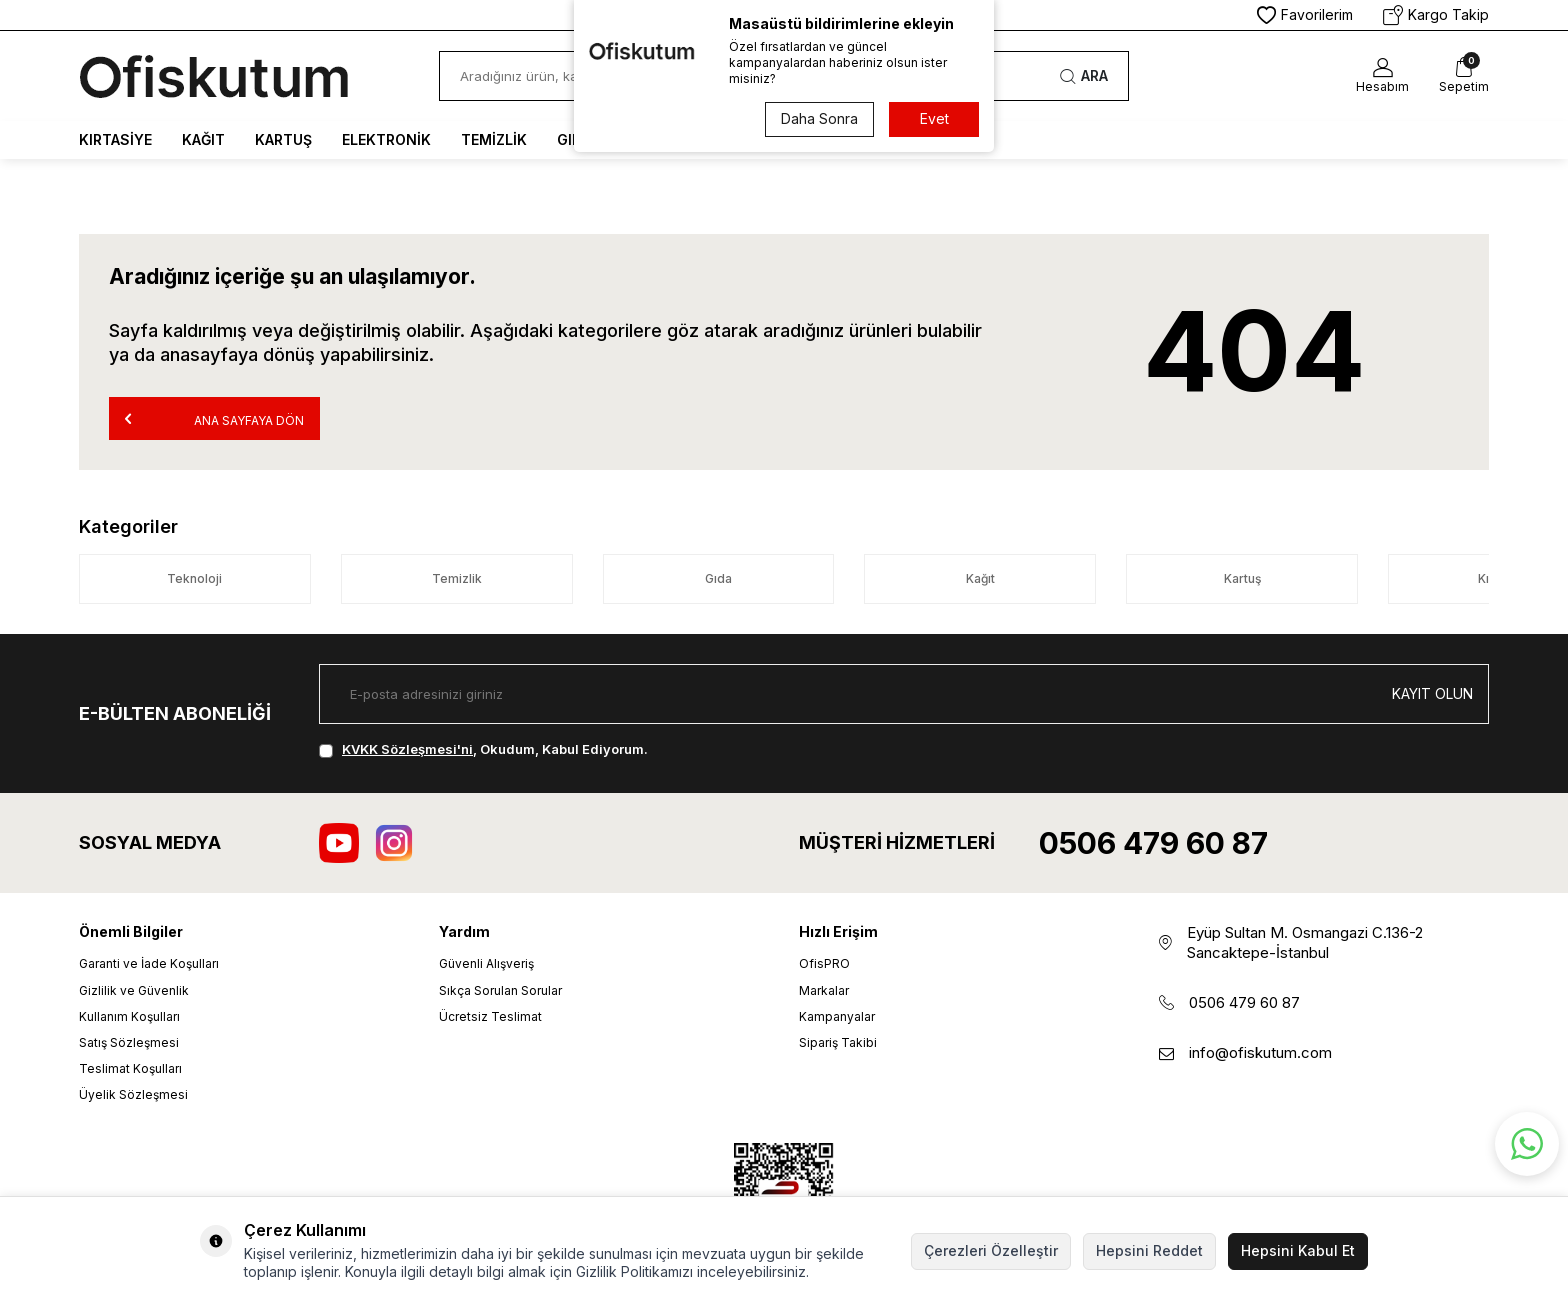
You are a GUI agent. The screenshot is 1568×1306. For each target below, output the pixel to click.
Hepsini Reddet (1149, 1250)
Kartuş (283, 139)
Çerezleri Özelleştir (991, 1250)
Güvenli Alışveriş (486, 963)
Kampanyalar (837, 1016)
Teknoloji (194, 578)
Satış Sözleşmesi (129, 1042)
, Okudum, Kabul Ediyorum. (483, 749)
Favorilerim (1305, 15)
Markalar (824, 990)
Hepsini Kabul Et (1298, 1250)
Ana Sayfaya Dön (214, 418)
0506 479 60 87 (1153, 843)
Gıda (718, 578)
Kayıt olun (1432, 693)
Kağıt (203, 139)
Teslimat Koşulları (130, 1068)
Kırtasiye (115, 139)
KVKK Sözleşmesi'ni (407, 749)
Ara (1084, 75)
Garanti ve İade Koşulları (149, 963)
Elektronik (386, 139)
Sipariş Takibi (838, 1042)
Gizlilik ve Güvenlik (134, 990)
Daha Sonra (819, 118)
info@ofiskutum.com (1260, 1052)
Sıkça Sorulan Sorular (500, 990)
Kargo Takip (1436, 15)
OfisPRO (824, 963)
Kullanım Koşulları (129, 1016)
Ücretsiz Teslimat (490, 1016)
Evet (934, 118)
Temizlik (494, 139)
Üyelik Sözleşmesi (133, 1094)
